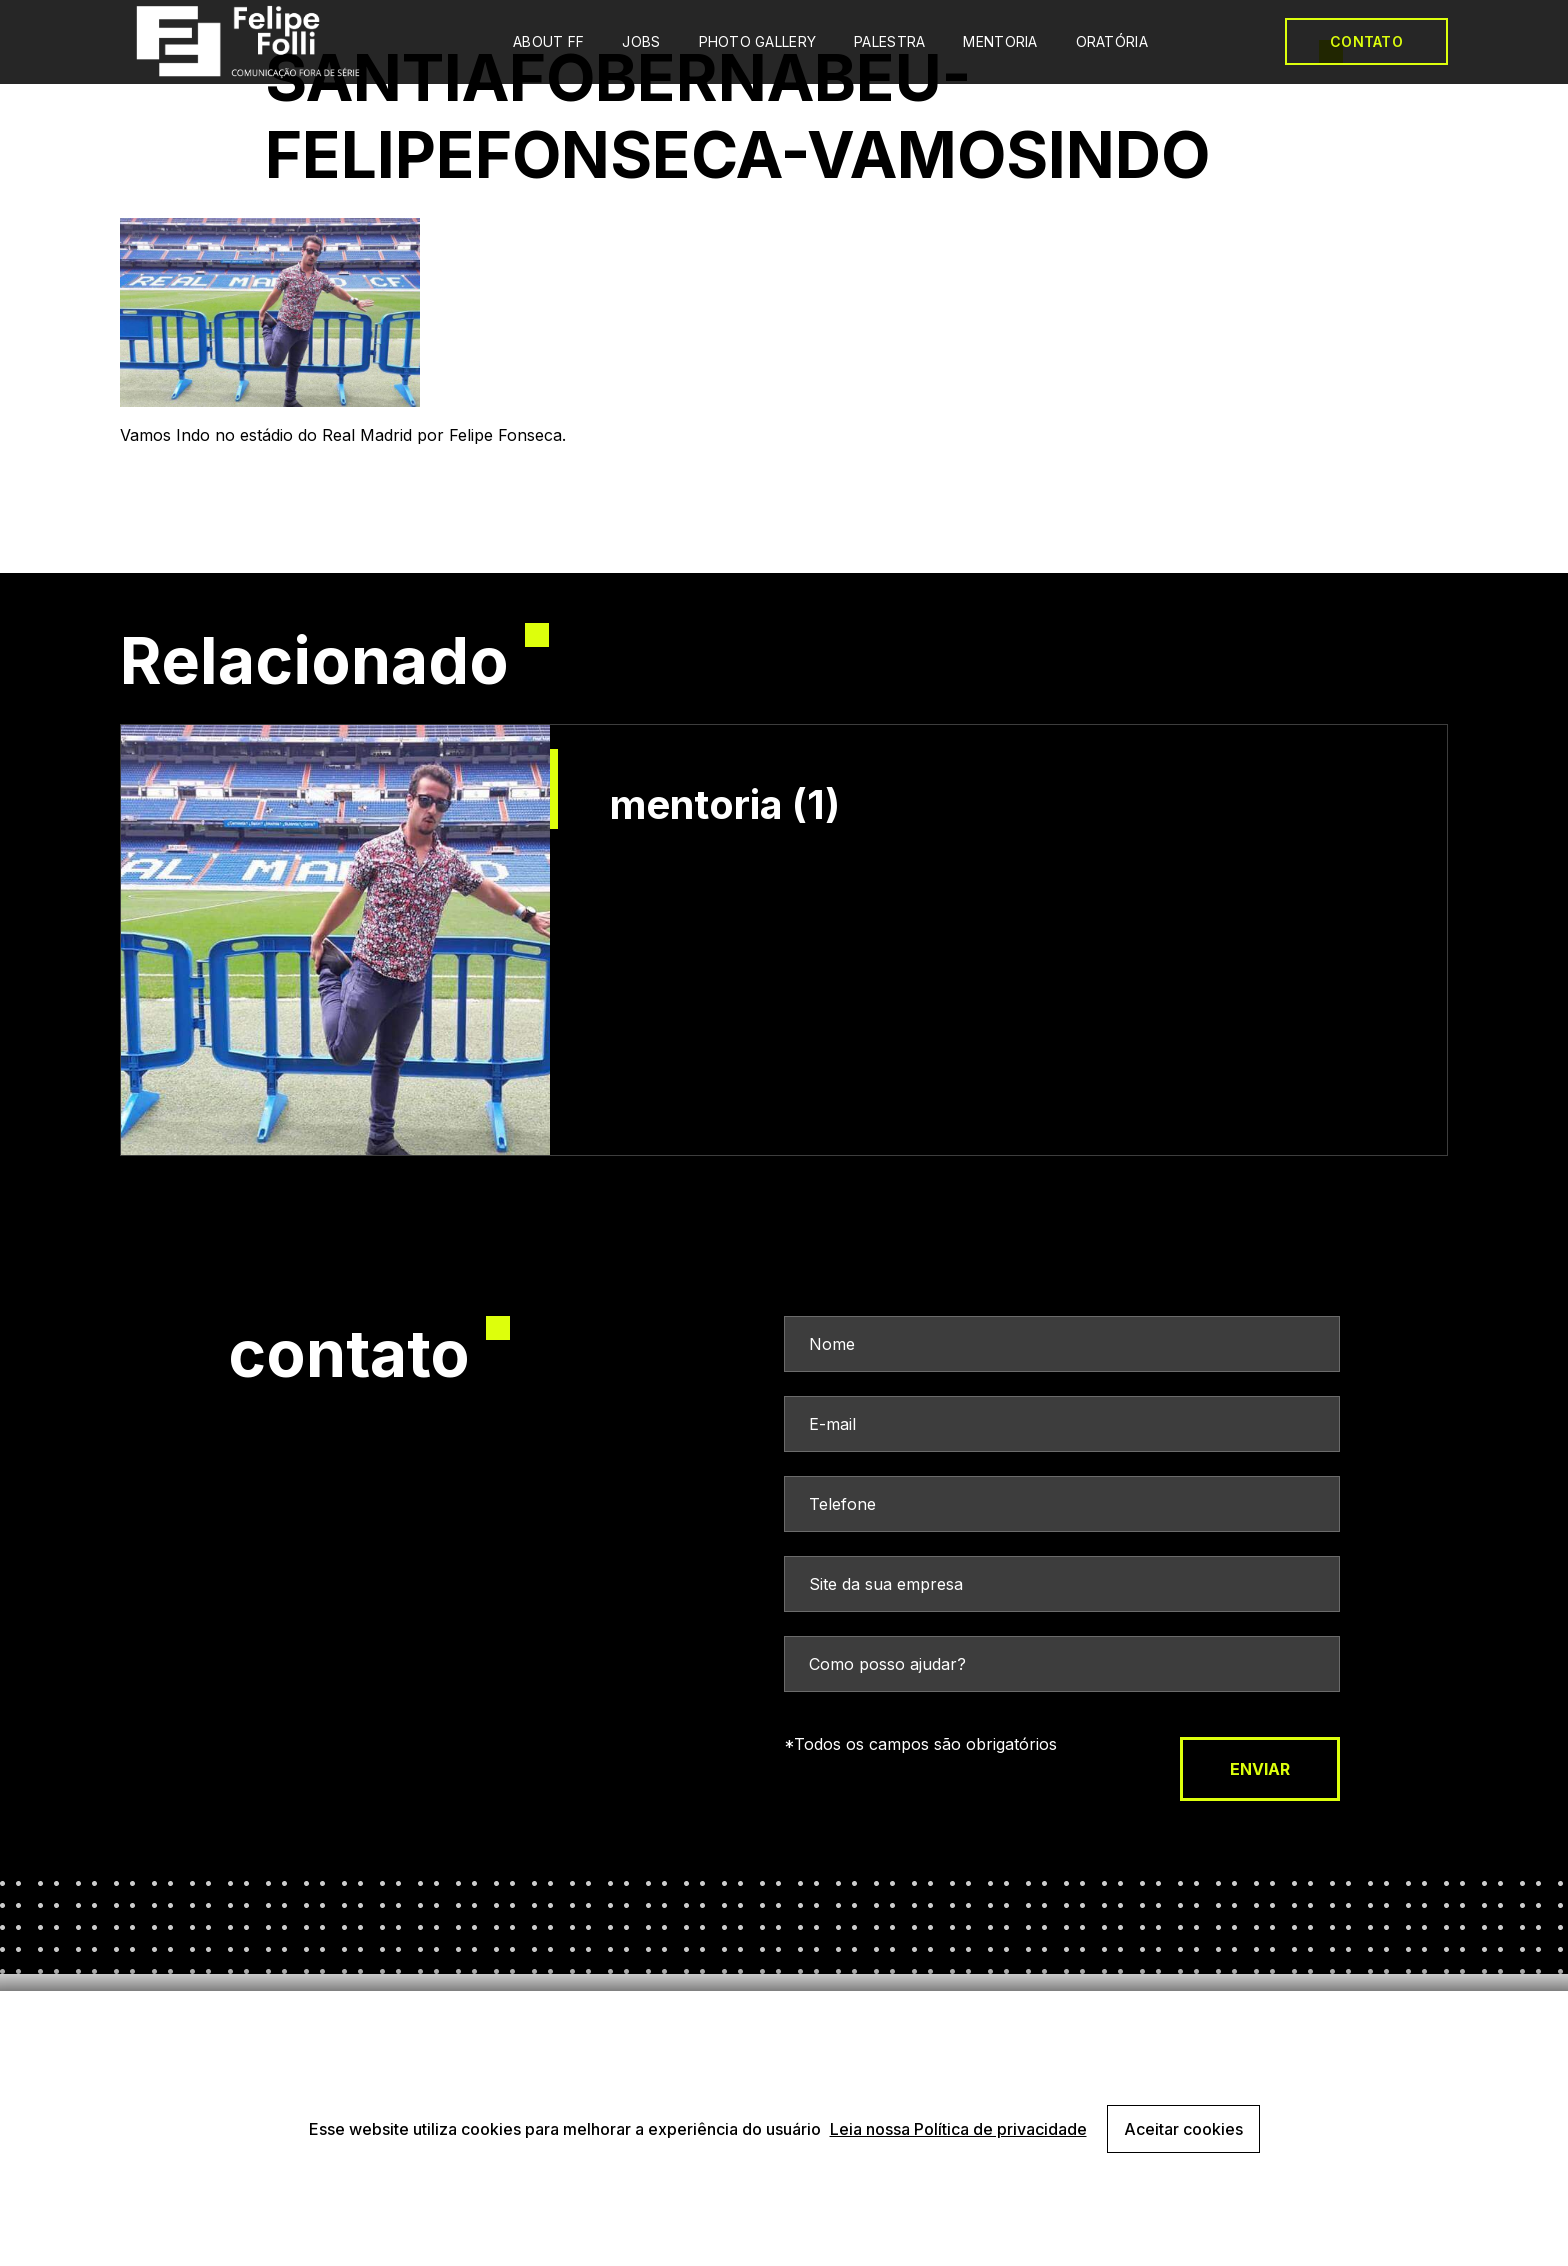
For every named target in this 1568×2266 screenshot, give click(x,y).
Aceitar (1183, 2129)
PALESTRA (889, 41)
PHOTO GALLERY (758, 41)
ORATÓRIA (1112, 41)
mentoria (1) (725, 805)
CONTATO (1366, 41)
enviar (1260, 1769)
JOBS (641, 41)
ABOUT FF (548, 41)
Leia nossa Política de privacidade (958, 2129)
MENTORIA (1000, 41)
